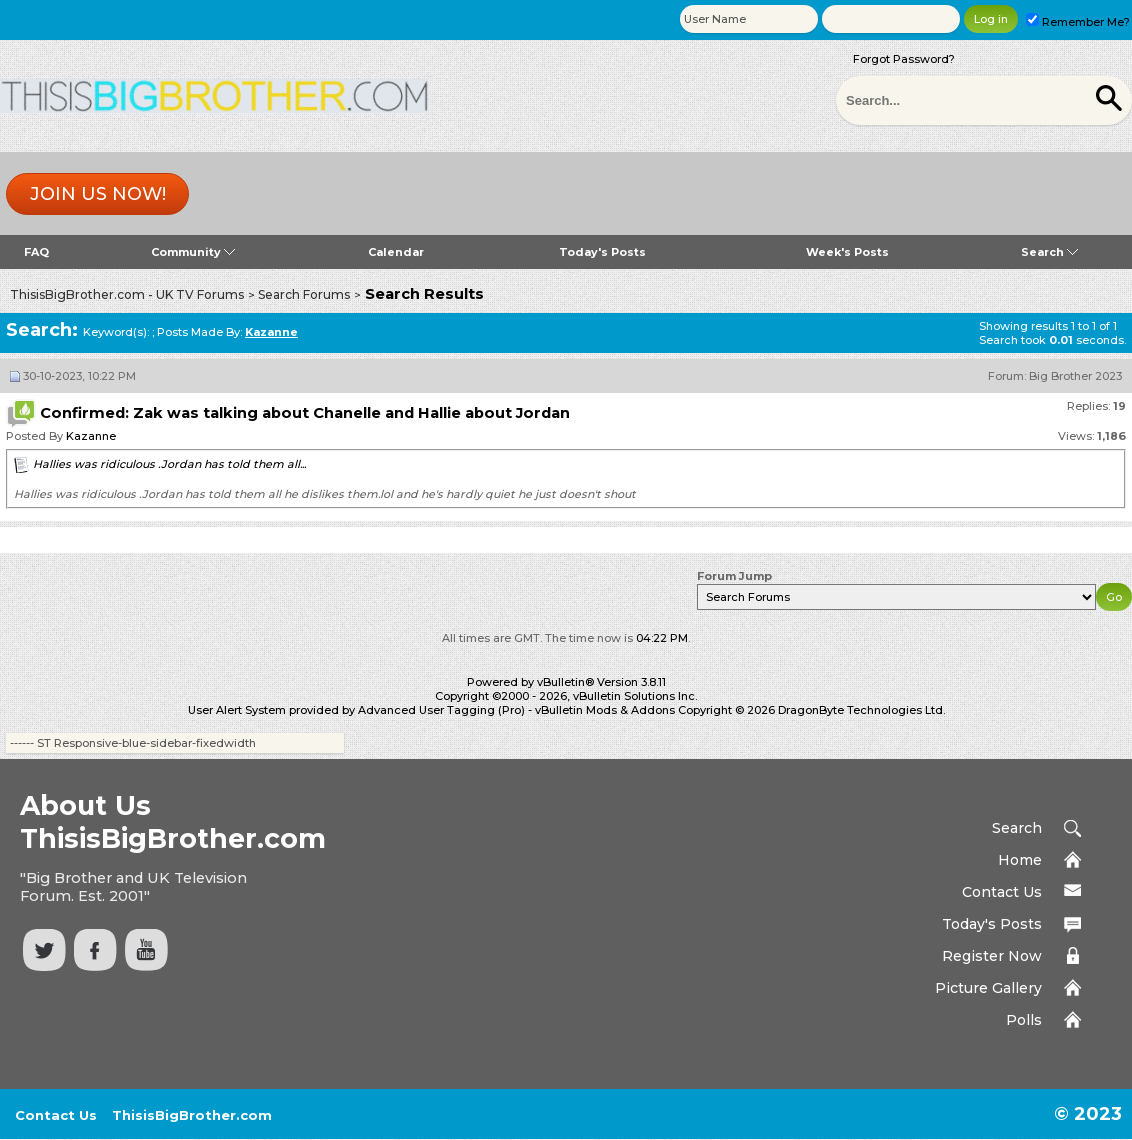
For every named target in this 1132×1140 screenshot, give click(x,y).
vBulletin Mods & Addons (605, 710)
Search (1049, 252)
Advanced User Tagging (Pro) (441, 710)
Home (1020, 860)
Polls (1024, 1020)
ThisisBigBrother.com (192, 1115)
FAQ (36, 252)
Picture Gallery (988, 988)
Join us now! (98, 194)
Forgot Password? (904, 59)
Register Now (992, 956)
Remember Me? (1078, 22)
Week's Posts (847, 252)
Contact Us (1002, 892)
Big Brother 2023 (1075, 376)
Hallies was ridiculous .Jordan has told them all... (169, 464)
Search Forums (304, 294)
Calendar (396, 252)
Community (193, 252)
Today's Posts (602, 252)
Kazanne (91, 436)
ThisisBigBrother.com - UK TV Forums (127, 294)
